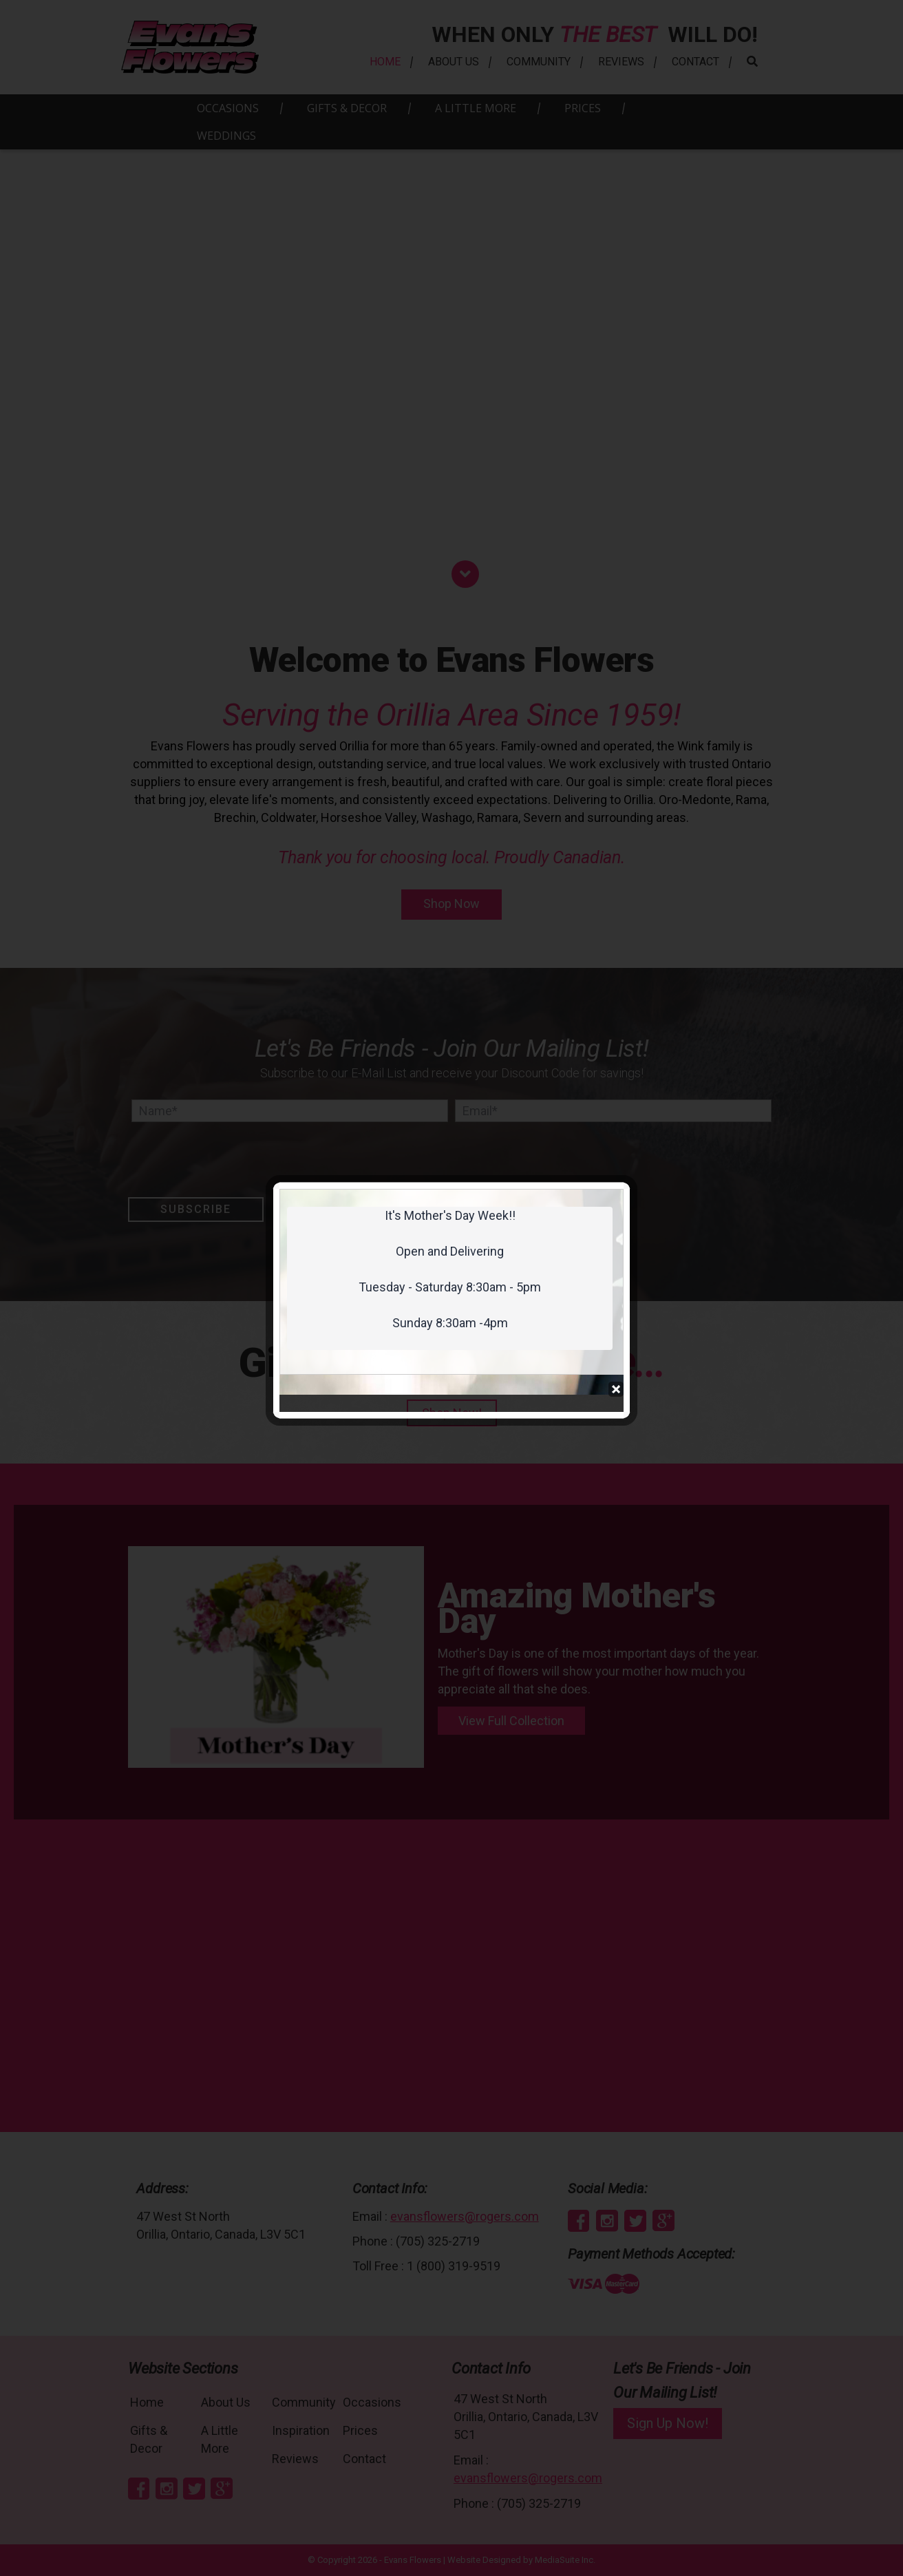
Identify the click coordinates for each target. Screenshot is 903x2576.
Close (616, 347)
